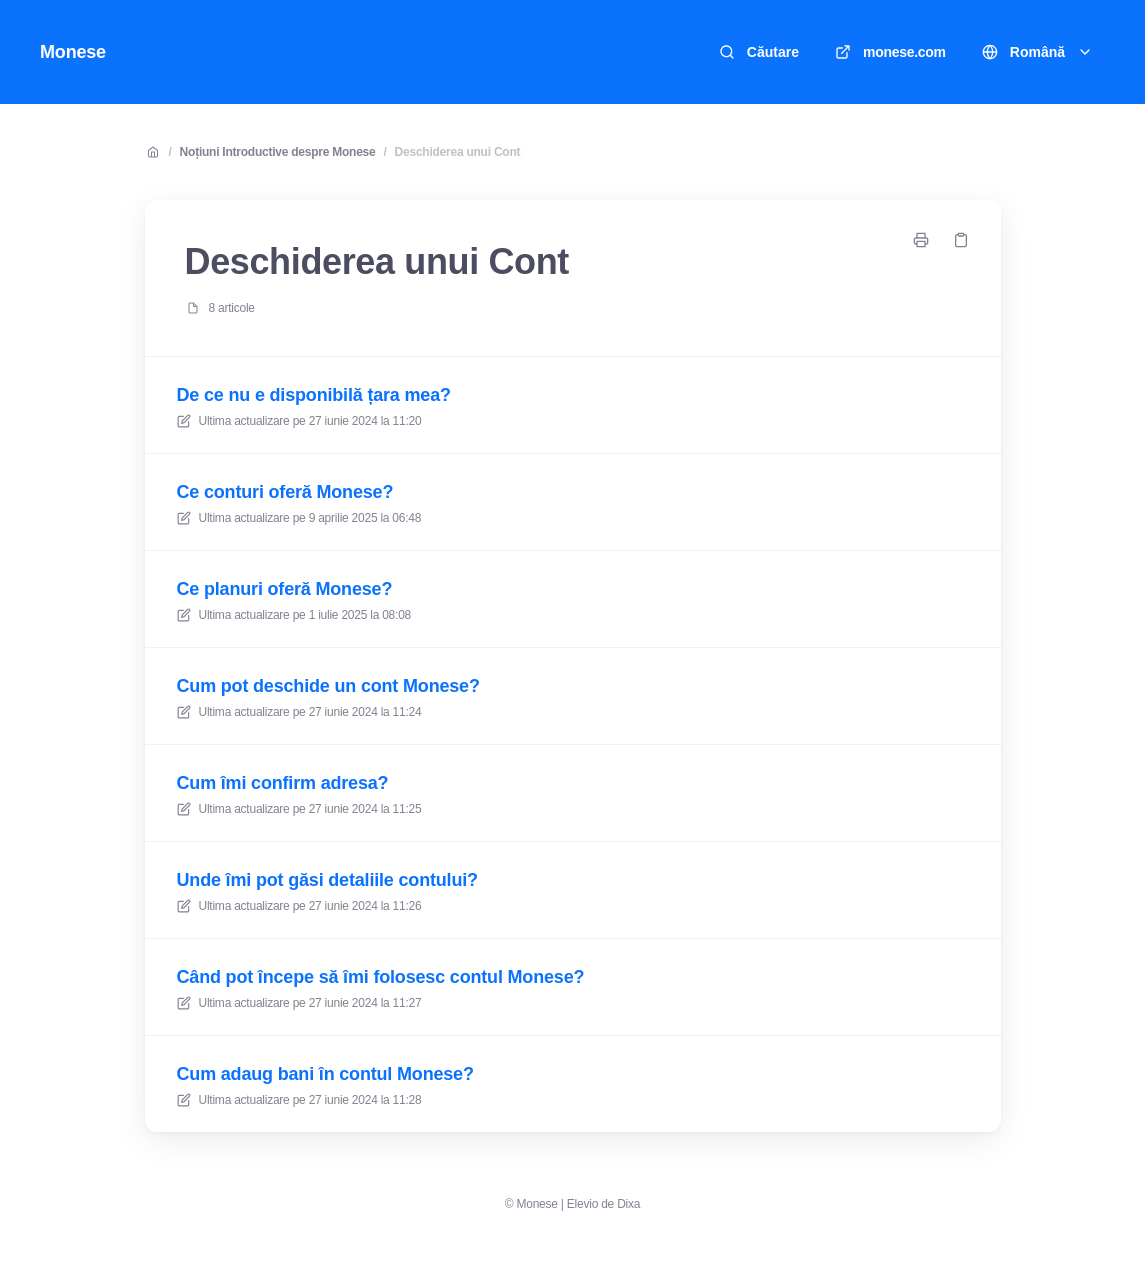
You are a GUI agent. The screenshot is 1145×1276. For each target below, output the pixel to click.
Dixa (628, 1204)
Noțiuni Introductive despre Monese (278, 152)
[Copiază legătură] (961, 240)
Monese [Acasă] (73, 52)
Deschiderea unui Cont (458, 152)
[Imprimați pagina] (921, 240)
